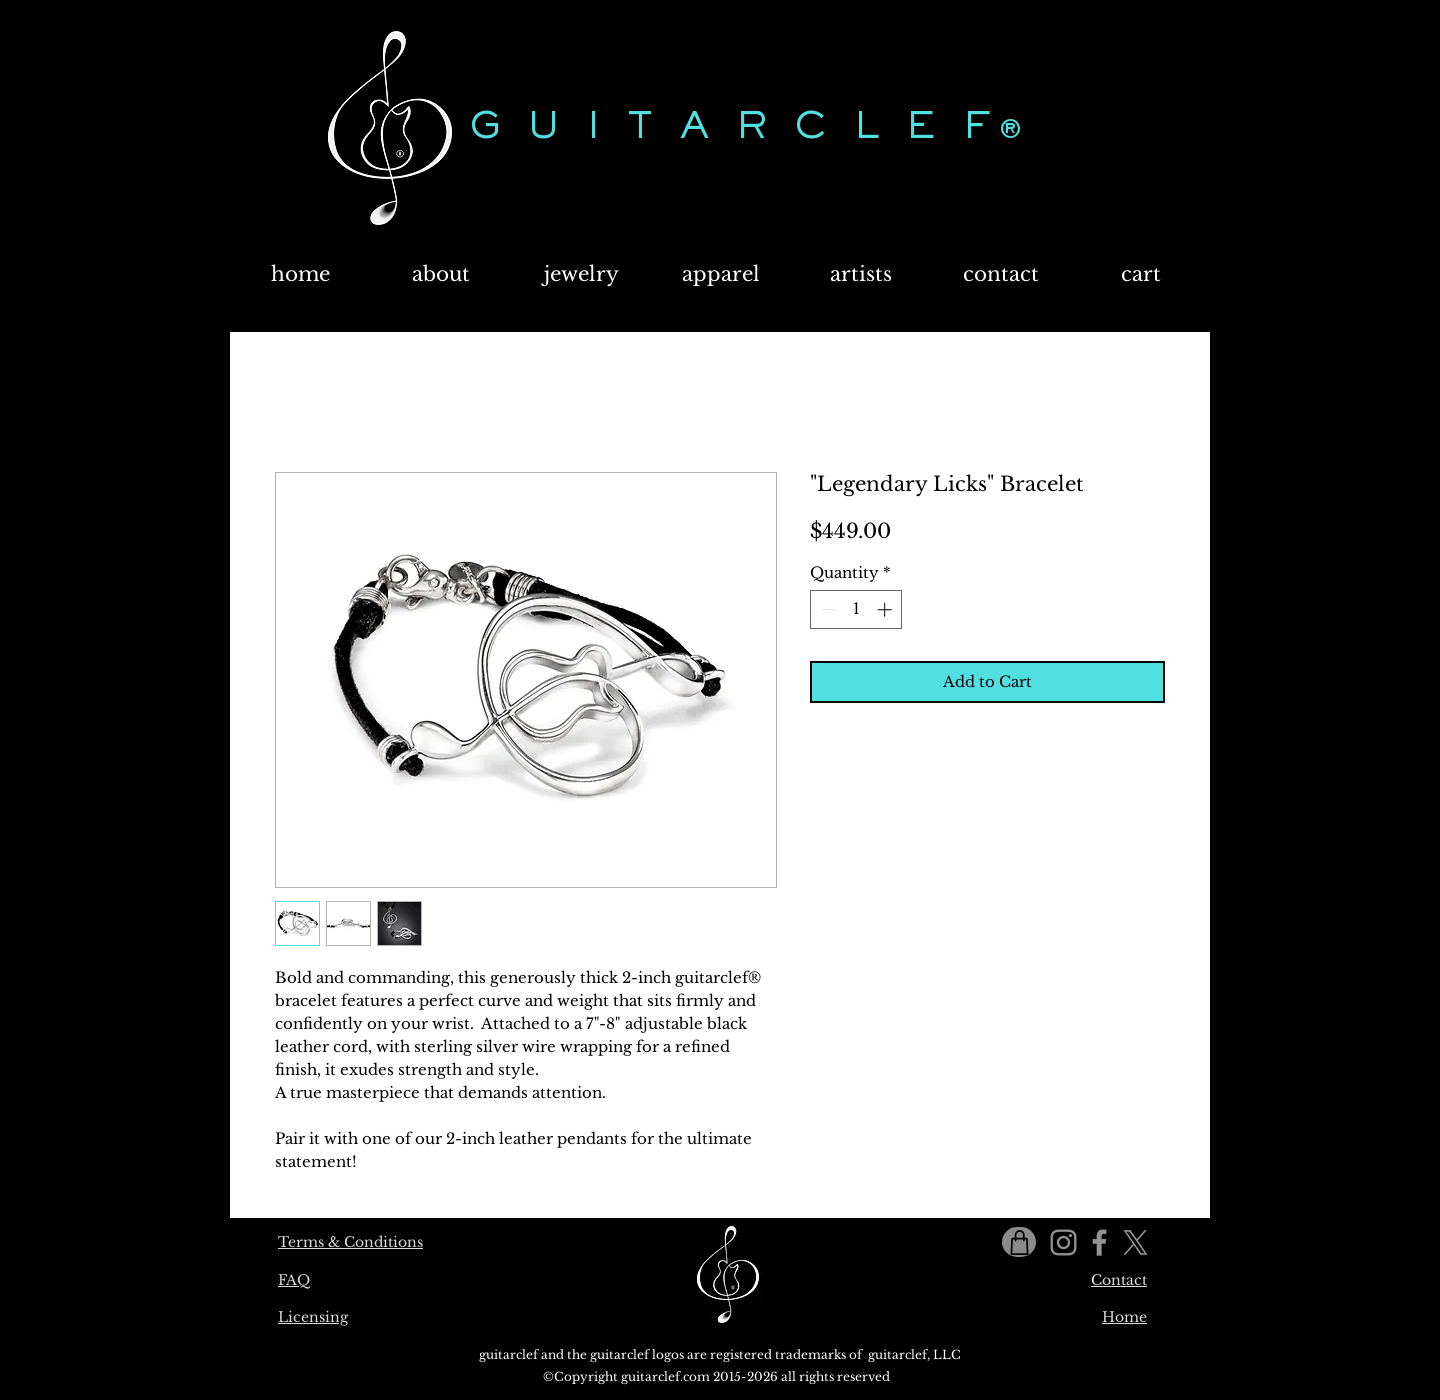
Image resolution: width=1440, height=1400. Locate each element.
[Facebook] (1099, 1242)
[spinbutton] (856, 609)
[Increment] (886, 609)
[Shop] (1019, 1242)
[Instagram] (1063, 1242)
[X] (1135, 1242)
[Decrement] (826, 609)
